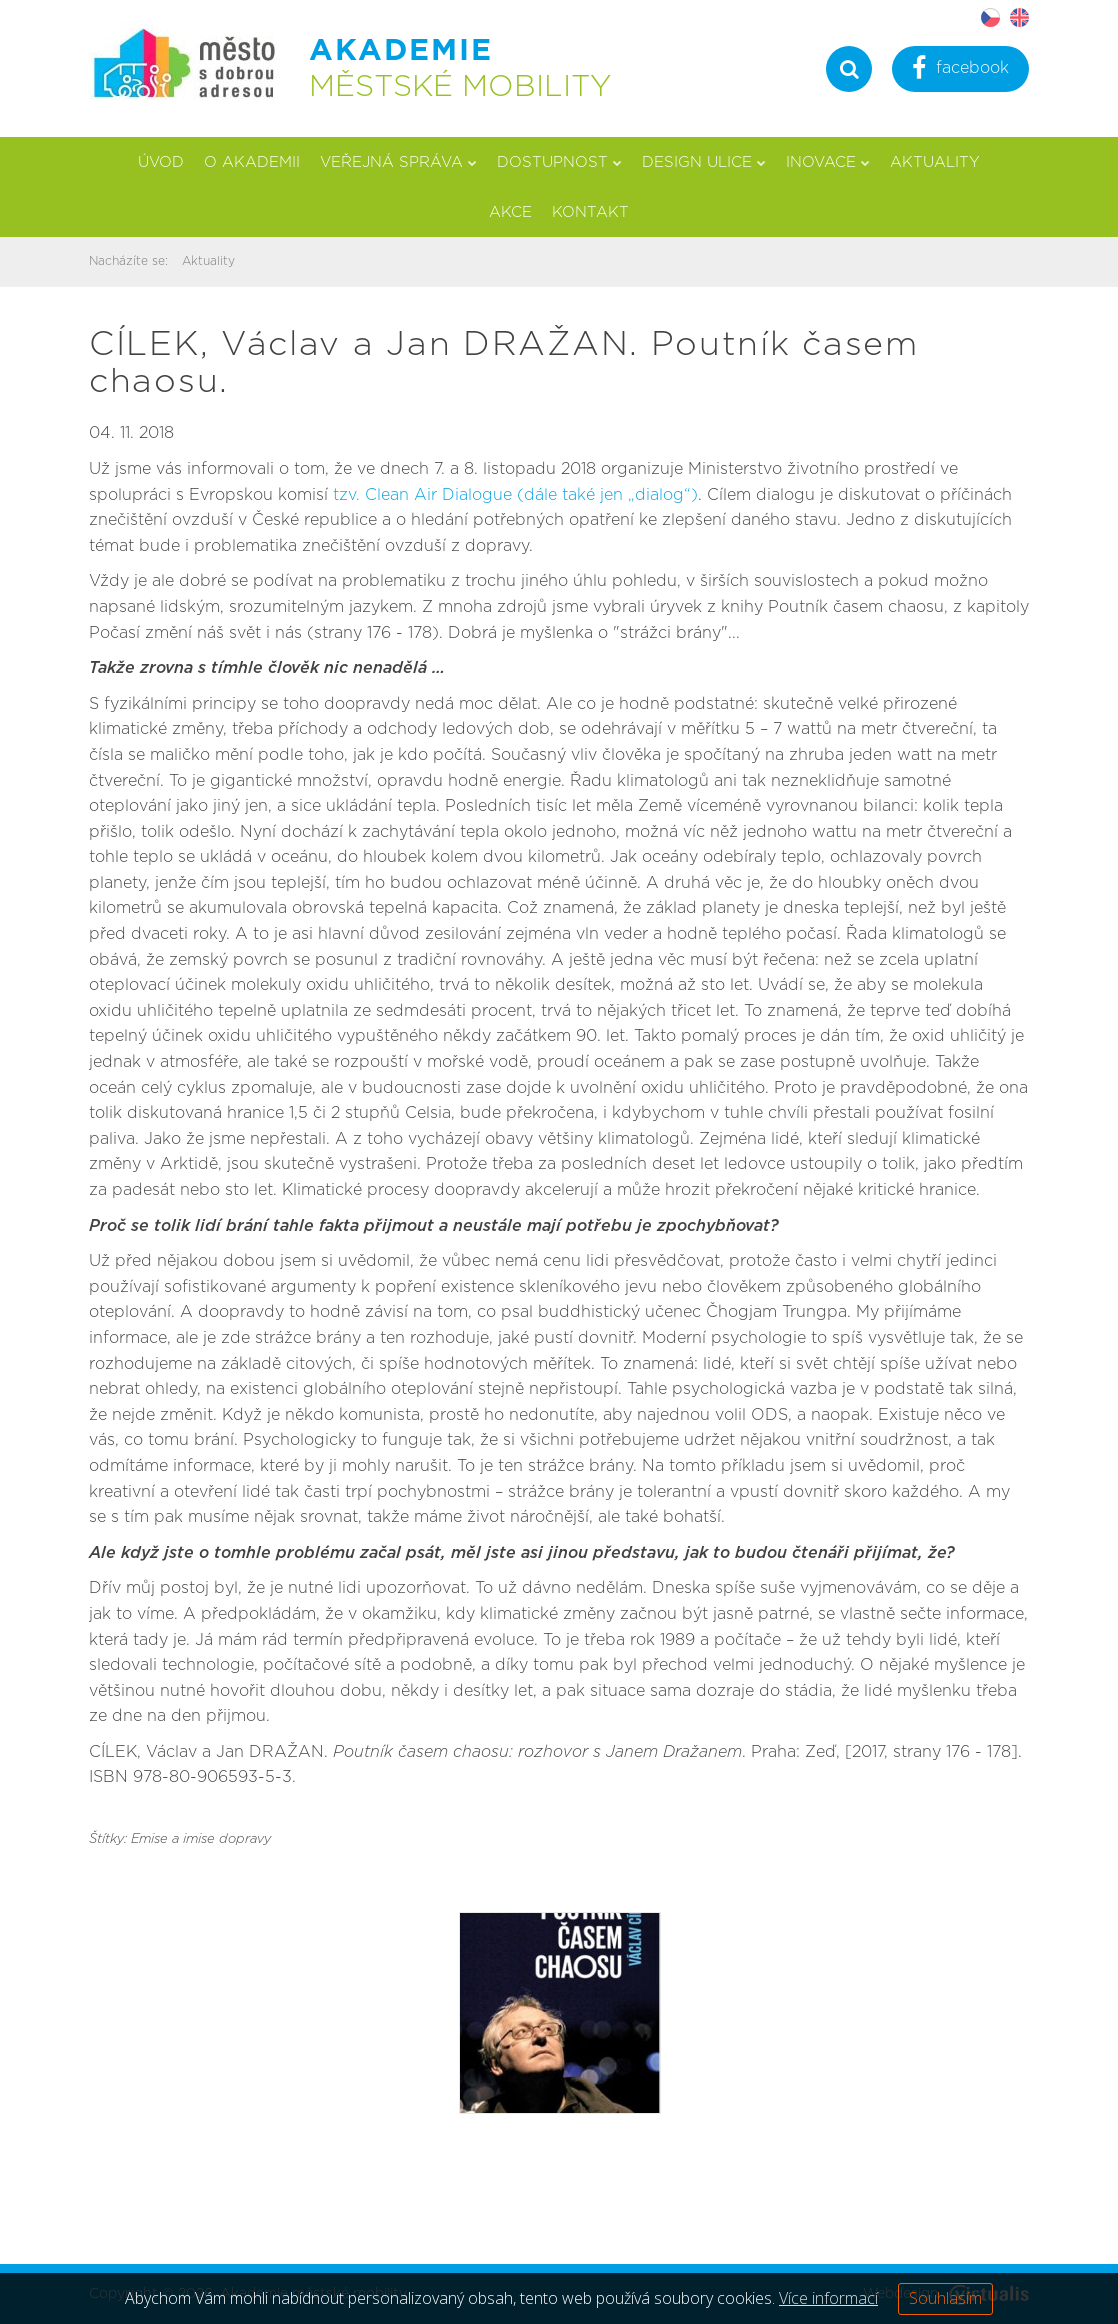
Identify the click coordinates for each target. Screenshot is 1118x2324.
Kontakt (590, 212)
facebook (960, 70)
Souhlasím (945, 2298)
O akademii (252, 162)
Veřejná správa (398, 162)
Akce (510, 212)
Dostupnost (559, 162)
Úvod (161, 162)
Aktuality (935, 162)
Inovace (828, 162)
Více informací (828, 2298)
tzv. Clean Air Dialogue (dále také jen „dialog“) (515, 495)
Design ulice (704, 162)
